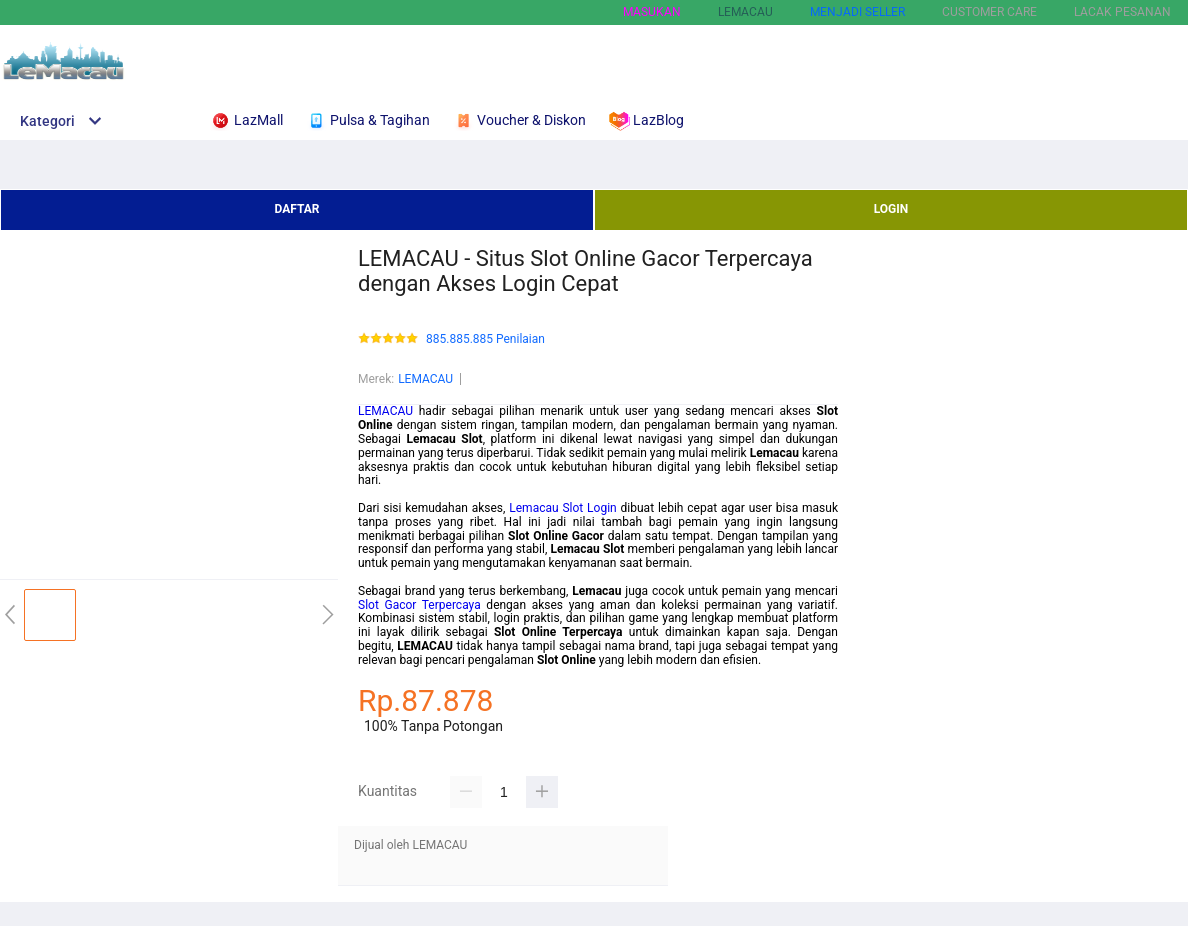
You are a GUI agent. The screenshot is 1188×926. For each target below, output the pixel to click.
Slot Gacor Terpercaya (419, 605)
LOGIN (891, 209)
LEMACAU (425, 379)
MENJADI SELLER (857, 12)
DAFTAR (296, 209)
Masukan (652, 12)
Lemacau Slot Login (562, 508)
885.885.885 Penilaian (485, 339)
